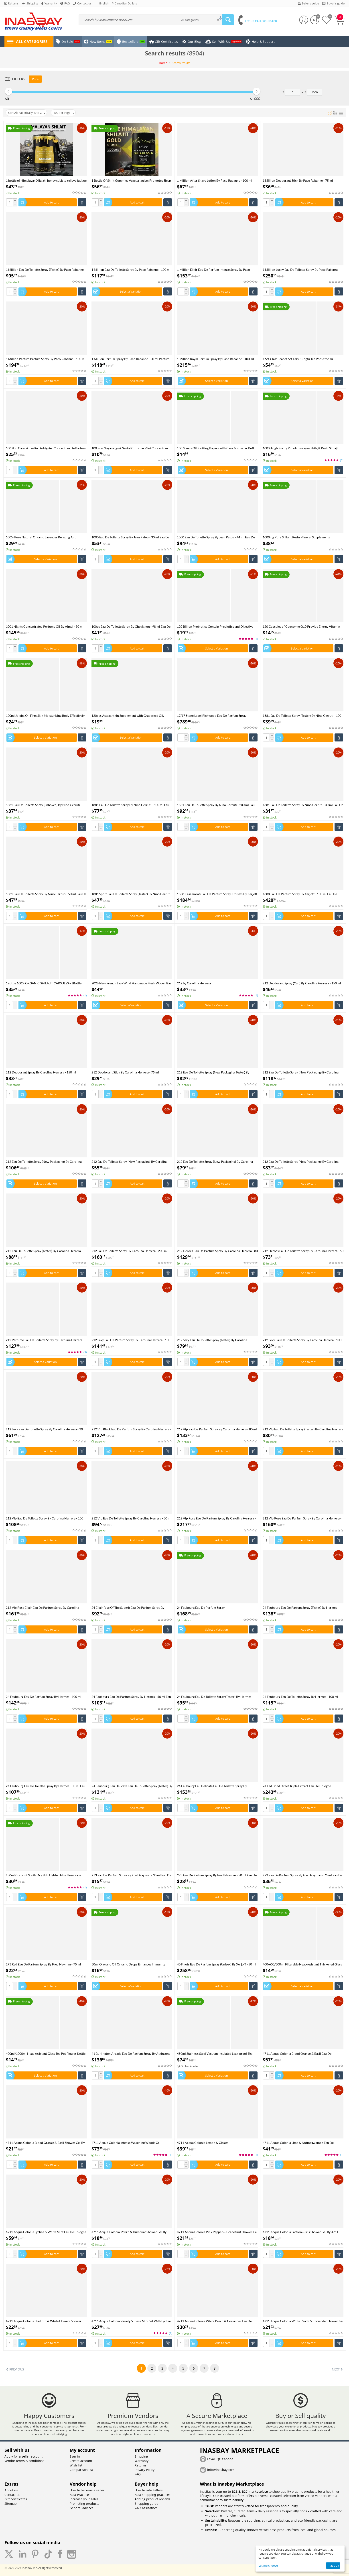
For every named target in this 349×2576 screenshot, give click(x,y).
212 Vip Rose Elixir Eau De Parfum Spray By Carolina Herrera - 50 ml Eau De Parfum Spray (42, 1607)
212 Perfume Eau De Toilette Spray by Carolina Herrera (44, 1340)
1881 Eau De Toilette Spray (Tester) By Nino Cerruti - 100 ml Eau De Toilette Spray (302, 715)
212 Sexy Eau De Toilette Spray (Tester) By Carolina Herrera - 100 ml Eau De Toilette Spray (212, 1340)
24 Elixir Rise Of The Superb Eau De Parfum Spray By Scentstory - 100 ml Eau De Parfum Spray (127, 1607)
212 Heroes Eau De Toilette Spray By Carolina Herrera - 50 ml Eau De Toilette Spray (303, 1251)
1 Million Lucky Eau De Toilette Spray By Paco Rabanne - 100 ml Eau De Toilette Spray (301, 269)
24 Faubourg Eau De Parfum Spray (201, 1607)
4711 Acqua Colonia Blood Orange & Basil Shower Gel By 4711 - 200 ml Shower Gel (45, 2142)
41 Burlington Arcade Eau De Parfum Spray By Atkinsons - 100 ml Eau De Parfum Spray (131, 2053)
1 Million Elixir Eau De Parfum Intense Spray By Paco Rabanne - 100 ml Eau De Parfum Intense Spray (213, 269)
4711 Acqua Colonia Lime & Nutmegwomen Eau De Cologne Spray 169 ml (298, 2142)
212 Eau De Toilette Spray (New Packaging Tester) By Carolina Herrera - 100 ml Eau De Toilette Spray (213, 1072)
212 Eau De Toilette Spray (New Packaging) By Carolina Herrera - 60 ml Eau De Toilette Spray (301, 1161)
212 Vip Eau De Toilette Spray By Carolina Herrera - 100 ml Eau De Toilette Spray (44, 1518)
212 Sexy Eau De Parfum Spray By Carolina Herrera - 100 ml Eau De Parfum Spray (130, 1340)
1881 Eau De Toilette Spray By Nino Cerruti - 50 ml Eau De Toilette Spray (46, 894)
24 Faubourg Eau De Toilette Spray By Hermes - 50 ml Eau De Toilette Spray (45, 1786)
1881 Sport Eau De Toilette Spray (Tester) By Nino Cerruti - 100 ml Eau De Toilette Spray (131, 894)
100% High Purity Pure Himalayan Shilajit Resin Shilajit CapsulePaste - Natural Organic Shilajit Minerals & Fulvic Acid (302, 448)
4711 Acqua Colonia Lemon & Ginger (202, 2142)
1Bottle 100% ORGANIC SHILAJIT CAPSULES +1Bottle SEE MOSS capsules (43, 983)
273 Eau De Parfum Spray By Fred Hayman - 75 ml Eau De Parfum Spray (302, 1875)
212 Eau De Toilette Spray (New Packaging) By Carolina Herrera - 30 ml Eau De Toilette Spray (129, 1161)
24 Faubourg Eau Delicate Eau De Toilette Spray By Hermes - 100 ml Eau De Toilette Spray (212, 1786)
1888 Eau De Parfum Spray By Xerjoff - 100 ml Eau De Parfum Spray (300, 894)
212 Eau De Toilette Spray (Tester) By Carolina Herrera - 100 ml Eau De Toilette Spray (44, 1251)
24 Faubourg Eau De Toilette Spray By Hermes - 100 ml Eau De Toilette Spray (300, 1696)
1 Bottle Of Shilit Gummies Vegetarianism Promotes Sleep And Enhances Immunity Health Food (131, 180)
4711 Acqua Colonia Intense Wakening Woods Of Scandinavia (125, 2142)
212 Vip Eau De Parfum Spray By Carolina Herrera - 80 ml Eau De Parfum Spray (217, 1429)
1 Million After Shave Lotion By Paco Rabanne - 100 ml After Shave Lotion (214, 180)
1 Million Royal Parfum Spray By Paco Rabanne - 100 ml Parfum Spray (215, 359)
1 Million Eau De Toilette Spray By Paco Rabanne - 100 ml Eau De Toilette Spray (130, 269)
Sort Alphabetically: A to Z (26, 113)
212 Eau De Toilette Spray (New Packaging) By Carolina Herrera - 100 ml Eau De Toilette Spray (301, 1072)
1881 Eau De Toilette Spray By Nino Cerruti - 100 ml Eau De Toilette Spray (130, 805)
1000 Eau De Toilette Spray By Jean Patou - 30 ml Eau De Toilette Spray (130, 537)
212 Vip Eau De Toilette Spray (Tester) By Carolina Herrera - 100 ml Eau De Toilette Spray (303, 1429)
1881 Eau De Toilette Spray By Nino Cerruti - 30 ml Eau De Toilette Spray (303, 805)
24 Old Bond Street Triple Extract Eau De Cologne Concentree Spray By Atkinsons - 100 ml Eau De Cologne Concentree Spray (302, 1786)
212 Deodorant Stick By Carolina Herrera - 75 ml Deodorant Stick (125, 1072)
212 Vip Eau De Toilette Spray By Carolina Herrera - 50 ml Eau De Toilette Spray (131, 1518)
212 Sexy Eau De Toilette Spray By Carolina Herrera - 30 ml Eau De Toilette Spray (44, 1429)
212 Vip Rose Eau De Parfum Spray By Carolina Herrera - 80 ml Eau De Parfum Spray (302, 1518)
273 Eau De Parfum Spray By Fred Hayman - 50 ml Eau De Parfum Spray (217, 1875)
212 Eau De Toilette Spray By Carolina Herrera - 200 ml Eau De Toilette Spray (129, 1251)
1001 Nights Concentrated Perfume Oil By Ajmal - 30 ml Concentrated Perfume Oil (44, 626)
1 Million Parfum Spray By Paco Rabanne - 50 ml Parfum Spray (130, 359)
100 (63, 113)
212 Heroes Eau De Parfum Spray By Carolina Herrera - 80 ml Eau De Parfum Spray (217, 1251)
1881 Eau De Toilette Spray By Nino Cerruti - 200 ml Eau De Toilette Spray (216, 805)
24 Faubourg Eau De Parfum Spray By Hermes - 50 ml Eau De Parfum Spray (131, 1696)
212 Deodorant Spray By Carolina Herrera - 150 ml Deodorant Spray (41, 1072)
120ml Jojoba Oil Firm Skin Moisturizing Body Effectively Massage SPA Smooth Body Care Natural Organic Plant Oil (46, 715)
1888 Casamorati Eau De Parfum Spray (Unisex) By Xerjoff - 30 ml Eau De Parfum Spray (217, 894)
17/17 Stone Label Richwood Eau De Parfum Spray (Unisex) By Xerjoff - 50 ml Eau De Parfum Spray (211, 715)
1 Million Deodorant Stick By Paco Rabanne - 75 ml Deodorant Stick (298, 180)
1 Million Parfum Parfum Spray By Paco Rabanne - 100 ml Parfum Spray (45, 359)
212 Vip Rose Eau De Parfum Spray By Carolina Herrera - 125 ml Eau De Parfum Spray (216, 1518)
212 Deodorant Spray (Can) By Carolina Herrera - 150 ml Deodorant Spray (302, 983)
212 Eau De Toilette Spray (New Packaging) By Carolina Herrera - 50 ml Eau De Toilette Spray (215, 1161)
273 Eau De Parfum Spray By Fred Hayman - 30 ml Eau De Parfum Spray (131, 1875)
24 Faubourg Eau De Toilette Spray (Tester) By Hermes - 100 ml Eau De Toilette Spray (215, 1696)
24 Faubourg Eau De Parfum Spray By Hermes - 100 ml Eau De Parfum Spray (43, 1696)
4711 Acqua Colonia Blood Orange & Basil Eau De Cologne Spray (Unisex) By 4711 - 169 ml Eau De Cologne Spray (302, 2053)
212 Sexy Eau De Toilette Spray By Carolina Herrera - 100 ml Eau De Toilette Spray (302, 1340)
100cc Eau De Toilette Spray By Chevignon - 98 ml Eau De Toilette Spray (130, 626)
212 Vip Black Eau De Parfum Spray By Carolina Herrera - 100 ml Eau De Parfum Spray (131, 1429)
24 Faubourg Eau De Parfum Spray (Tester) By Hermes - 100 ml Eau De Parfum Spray (301, 1607)
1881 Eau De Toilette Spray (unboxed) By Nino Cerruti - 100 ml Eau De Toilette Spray (44, 805)
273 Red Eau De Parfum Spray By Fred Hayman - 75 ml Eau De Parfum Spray (43, 1964)
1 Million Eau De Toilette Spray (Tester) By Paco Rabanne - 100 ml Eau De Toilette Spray (45, 269)
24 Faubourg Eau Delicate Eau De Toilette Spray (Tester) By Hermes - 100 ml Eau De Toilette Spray (131, 1786)
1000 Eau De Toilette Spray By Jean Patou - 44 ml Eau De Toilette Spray (216, 537)
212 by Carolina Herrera (194, 983)
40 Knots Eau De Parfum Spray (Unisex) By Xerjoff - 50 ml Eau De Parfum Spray (216, 1964)
